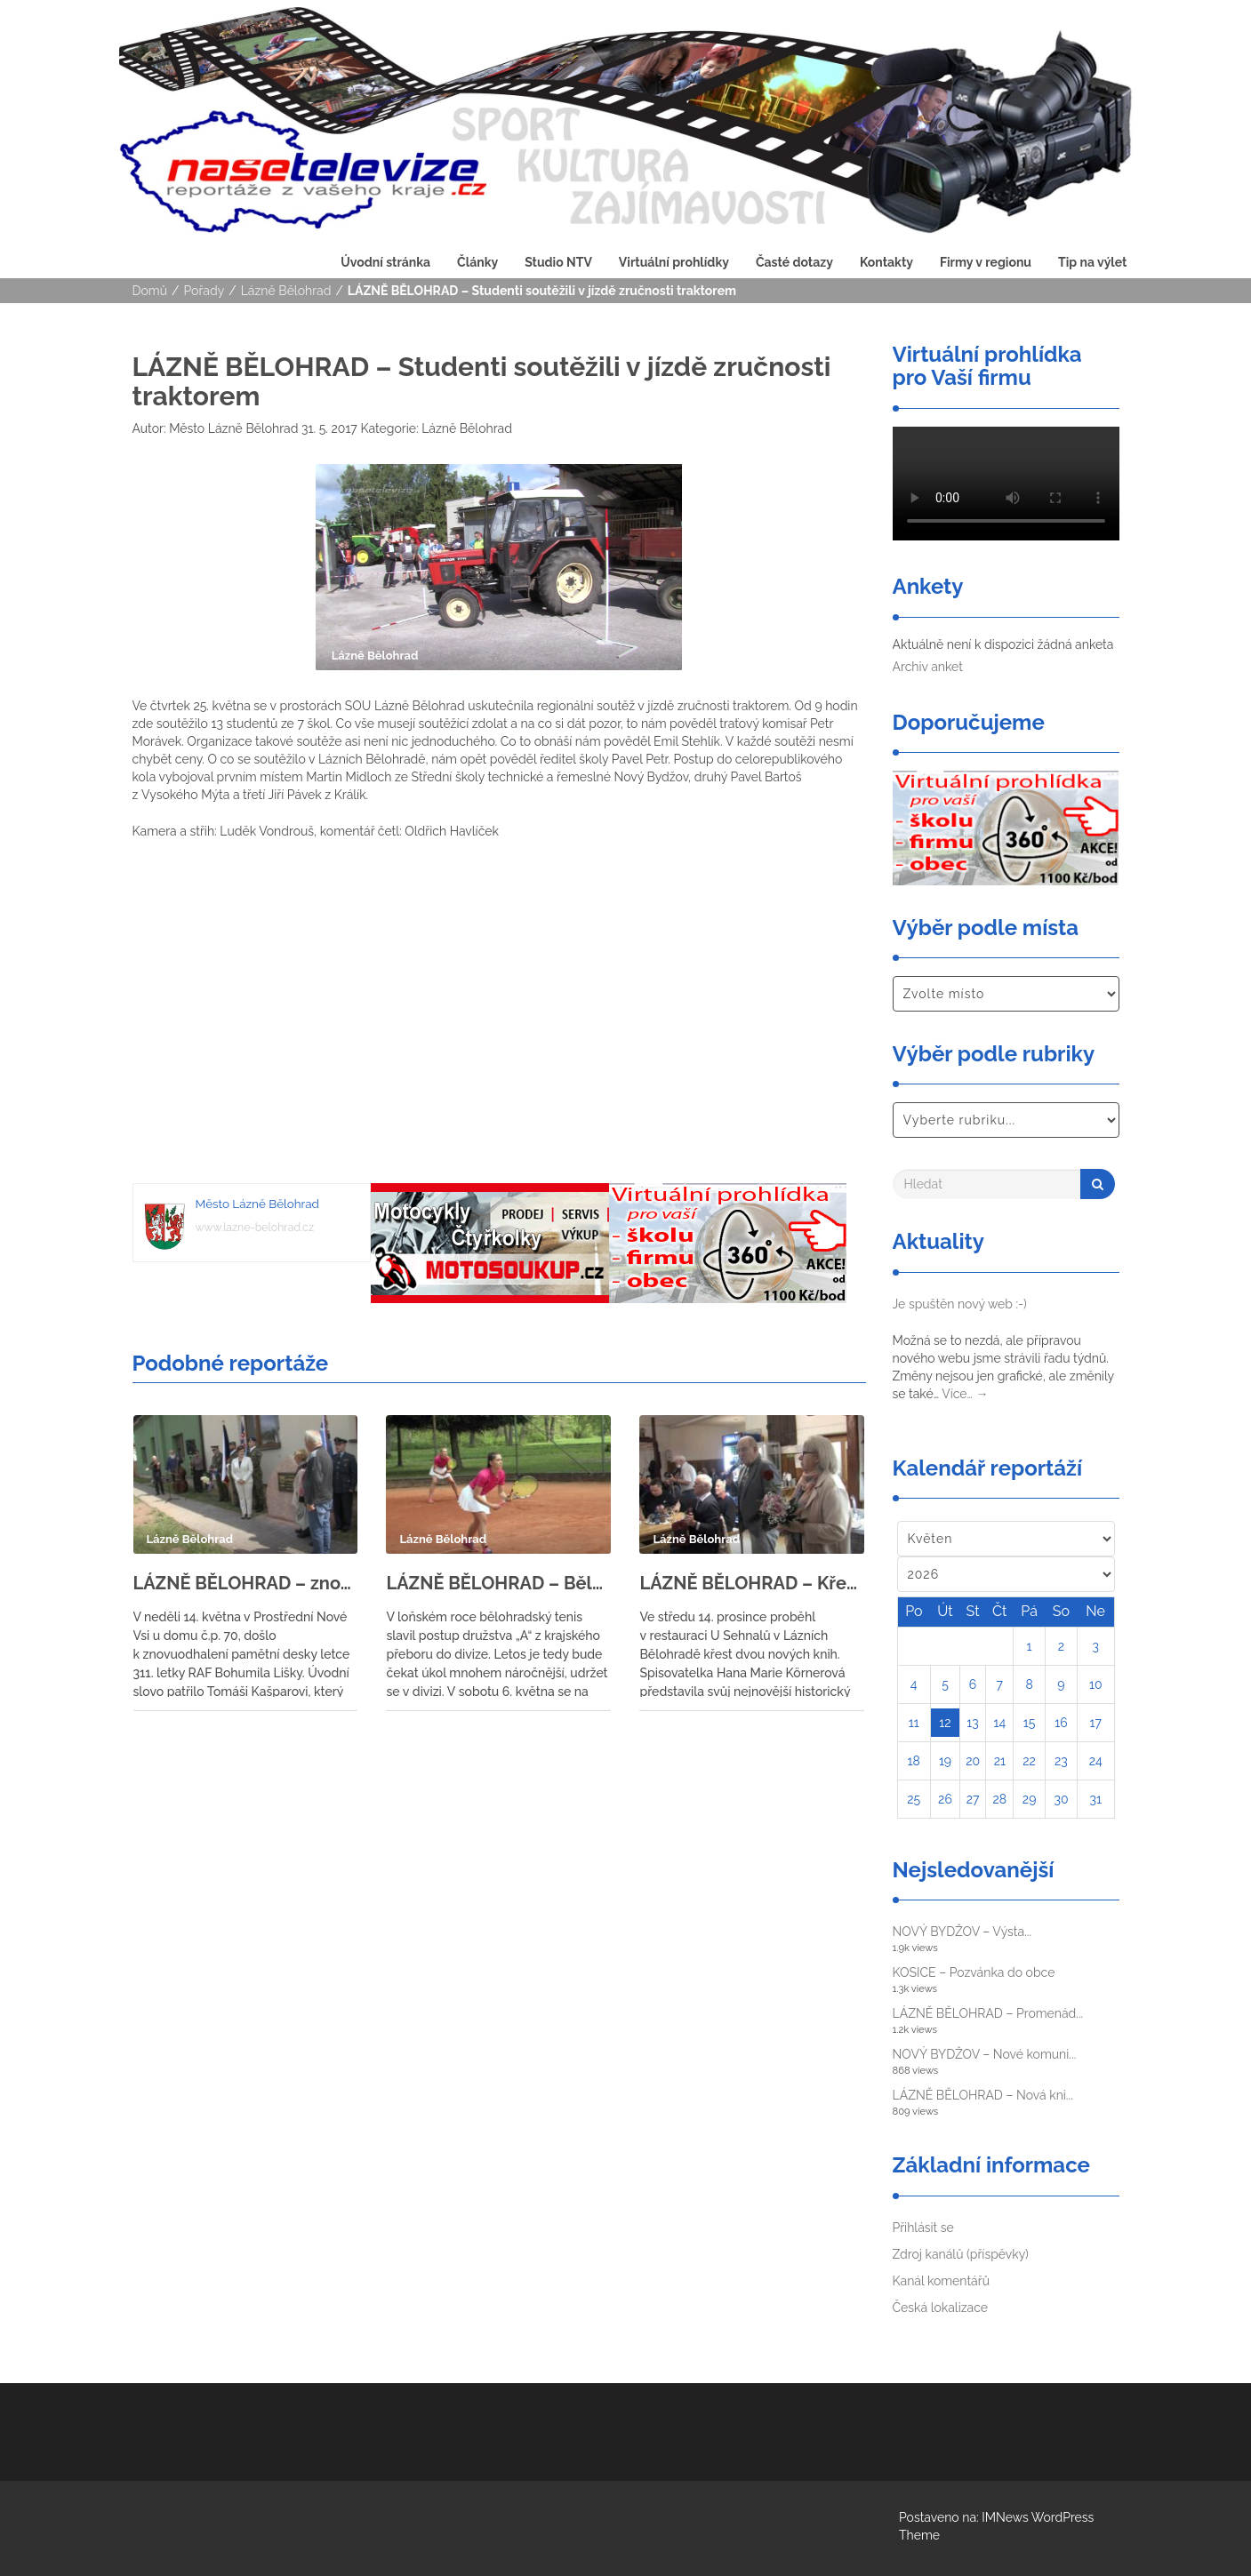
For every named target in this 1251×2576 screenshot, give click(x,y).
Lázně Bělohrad (286, 291)
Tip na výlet (1092, 262)
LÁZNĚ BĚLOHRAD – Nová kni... (983, 2095)
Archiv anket (928, 667)
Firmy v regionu (985, 262)
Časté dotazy (794, 262)
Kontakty (886, 262)
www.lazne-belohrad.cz (255, 1227)
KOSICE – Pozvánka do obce (974, 1972)
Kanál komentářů (941, 2281)
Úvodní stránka (385, 262)
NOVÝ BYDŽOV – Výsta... (962, 1931)
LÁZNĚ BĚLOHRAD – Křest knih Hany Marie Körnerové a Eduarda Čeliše (751, 1583)
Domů (150, 291)
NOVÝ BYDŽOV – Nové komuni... (985, 2054)
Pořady (204, 291)
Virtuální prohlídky (674, 262)
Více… (965, 1394)
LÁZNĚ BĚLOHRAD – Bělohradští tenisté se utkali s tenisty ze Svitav (498, 1583)
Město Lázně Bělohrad (232, 428)
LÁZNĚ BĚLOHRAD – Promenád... (988, 2013)
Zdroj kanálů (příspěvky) (961, 2254)
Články (477, 262)
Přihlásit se (923, 2227)
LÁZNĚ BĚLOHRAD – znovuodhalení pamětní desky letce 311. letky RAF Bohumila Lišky (245, 1583)
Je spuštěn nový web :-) (960, 1304)
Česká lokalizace (941, 2307)
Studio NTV (558, 262)
